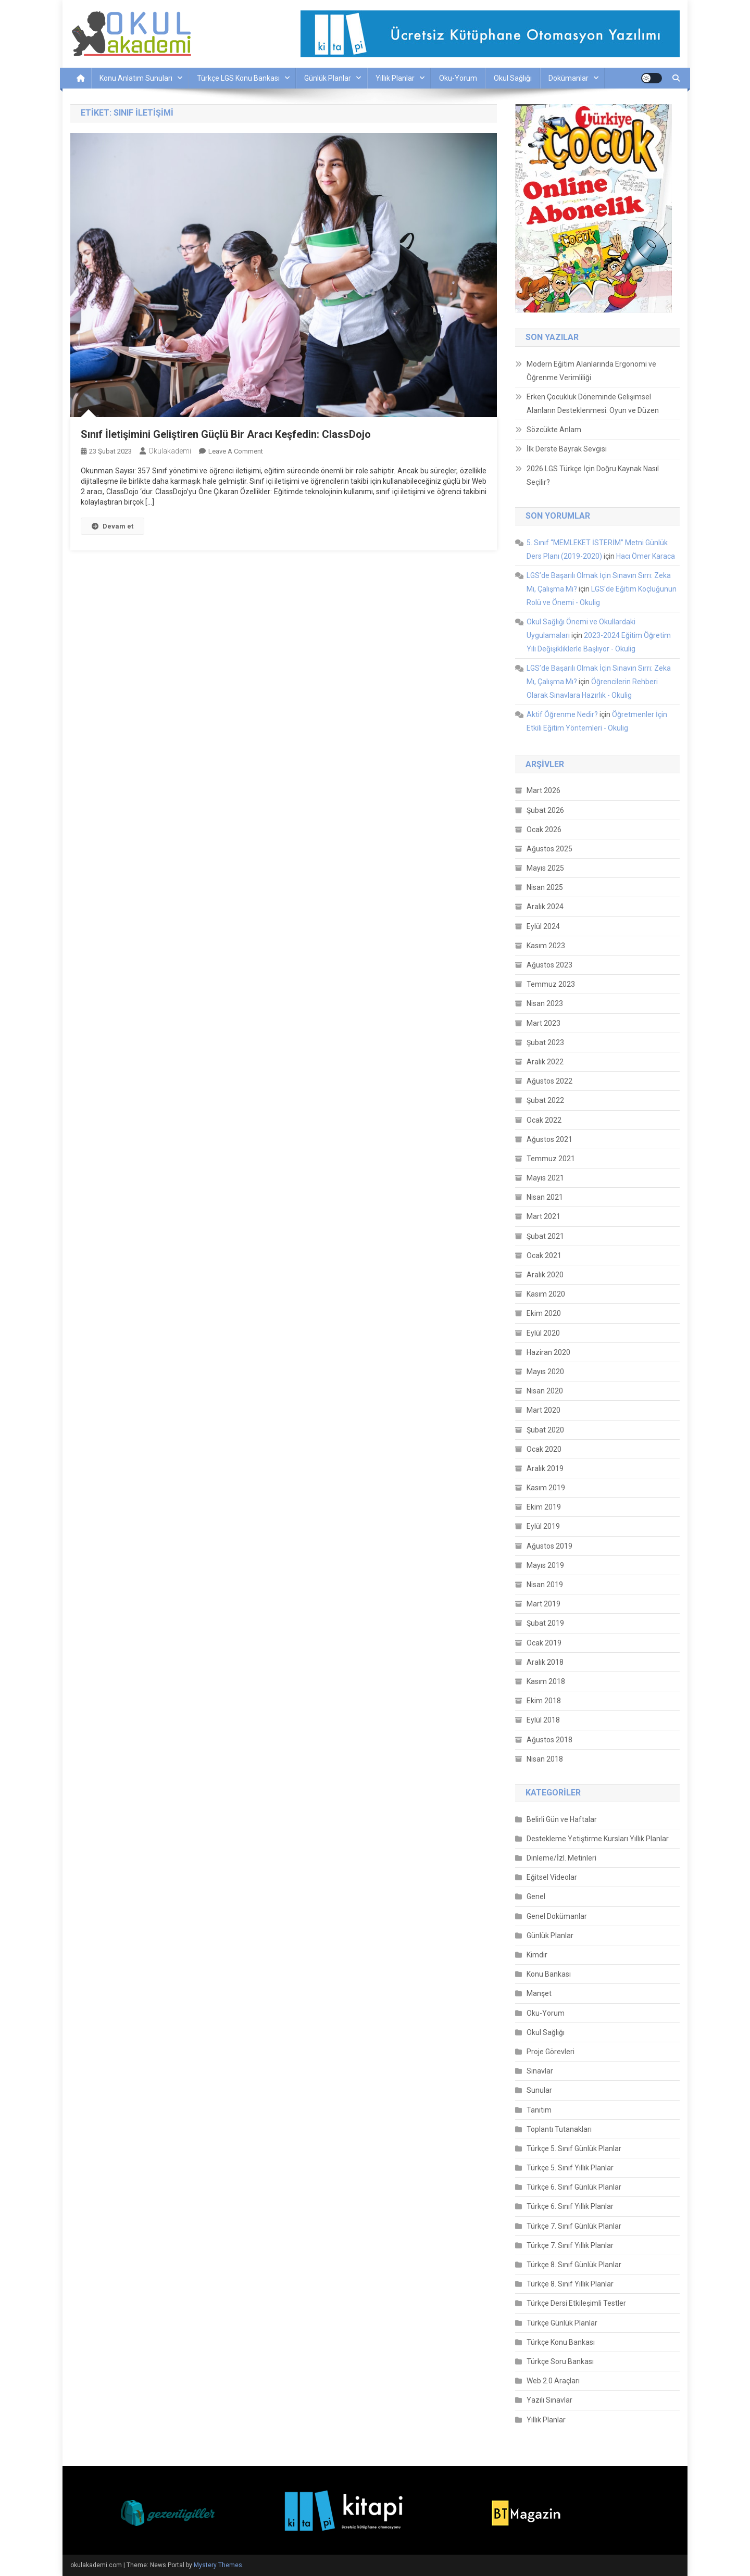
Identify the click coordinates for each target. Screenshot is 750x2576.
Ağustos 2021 (549, 1139)
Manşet (539, 1993)
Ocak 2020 (544, 1449)
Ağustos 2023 (549, 965)
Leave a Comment (235, 451)
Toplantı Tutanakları (559, 2129)
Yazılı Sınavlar (549, 2400)
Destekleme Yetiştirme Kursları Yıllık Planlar (598, 1838)
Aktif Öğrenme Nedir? (562, 714)
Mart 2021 (543, 1216)
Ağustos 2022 (549, 1081)
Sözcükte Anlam (554, 429)
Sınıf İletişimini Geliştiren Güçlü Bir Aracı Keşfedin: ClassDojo (226, 434)
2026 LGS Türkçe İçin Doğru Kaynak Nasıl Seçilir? (593, 475)
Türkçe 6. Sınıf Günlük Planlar (574, 2187)
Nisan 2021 (545, 1197)
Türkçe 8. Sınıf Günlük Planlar (574, 2264)
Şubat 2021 (545, 1236)
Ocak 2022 (544, 1120)
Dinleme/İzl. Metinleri (561, 1858)
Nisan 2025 (545, 887)
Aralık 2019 (545, 1468)
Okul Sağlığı (513, 78)
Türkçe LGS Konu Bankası (238, 78)
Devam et (112, 526)
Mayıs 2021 (545, 1178)
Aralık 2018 (545, 1662)
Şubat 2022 (545, 1100)
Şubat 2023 (545, 1042)
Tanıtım (539, 2110)
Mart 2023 (543, 1023)
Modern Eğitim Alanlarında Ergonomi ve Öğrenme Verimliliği (591, 371)
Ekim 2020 (544, 1313)
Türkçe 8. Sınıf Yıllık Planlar (570, 2284)
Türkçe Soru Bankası (560, 2361)
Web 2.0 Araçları (553, 2381)
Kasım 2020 (546, 1294)
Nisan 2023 (545, 1003)
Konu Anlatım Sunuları (135, 78)
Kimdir (537, 1955)
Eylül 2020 (543, 1333)
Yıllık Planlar (395, 78)
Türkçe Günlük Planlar (562, 2323)
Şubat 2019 (545, 1623)
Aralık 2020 (545, 1275)
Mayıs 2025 (545, 868)
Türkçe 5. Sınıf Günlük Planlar (574, 2148)
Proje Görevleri (550, 2051)
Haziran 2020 (548, 1352)
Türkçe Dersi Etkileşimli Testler (576, 2303)
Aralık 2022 (545, 1062)
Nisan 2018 (545, 1759)
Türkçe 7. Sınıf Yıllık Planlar (570, 2245)
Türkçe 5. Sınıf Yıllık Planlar (570, 2168)
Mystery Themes (218, 2565)
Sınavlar (540, 2071)
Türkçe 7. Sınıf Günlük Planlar (574, 2226)
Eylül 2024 (543, 926)
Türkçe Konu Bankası (561, 2342)
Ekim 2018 (544, 1701)
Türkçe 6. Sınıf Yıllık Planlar (570, 2206)
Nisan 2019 (545, 1584)
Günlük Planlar (327, 78)
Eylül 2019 (543, 1526)
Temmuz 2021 (551, 1158)
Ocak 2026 (544, 829)
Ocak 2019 (544, 1643)
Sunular (539, 2090)
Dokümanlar (568, 78)
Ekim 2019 (544, 1507)
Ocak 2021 (544, 1255)
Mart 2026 (543, 790)
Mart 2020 (543, 1410)
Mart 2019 (543, 1604)
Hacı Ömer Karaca (645, 556)
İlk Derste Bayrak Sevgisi (567, 449)
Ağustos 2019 (549, 1546)
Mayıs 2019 (545, 1565)
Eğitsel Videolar (552, 1877)
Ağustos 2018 (549, 1740)
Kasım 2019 (546, 1488)
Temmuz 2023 (551, 984)
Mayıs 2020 (545, 1371)
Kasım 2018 (546, 1681)
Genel (536, 1896)
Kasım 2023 (546, 945)
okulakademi (169, 451)
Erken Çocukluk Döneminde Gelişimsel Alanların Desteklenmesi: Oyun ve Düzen (593, 403)
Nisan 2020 (545, 1391)
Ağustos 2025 (549, 849)
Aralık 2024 (545, 906)
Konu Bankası (549, 1974)
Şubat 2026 (545, 810)
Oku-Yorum (458, 78)
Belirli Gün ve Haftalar (562, 1819)
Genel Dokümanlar (557, 1916)
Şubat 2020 (545, 1430)
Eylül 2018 (543, 1720)
